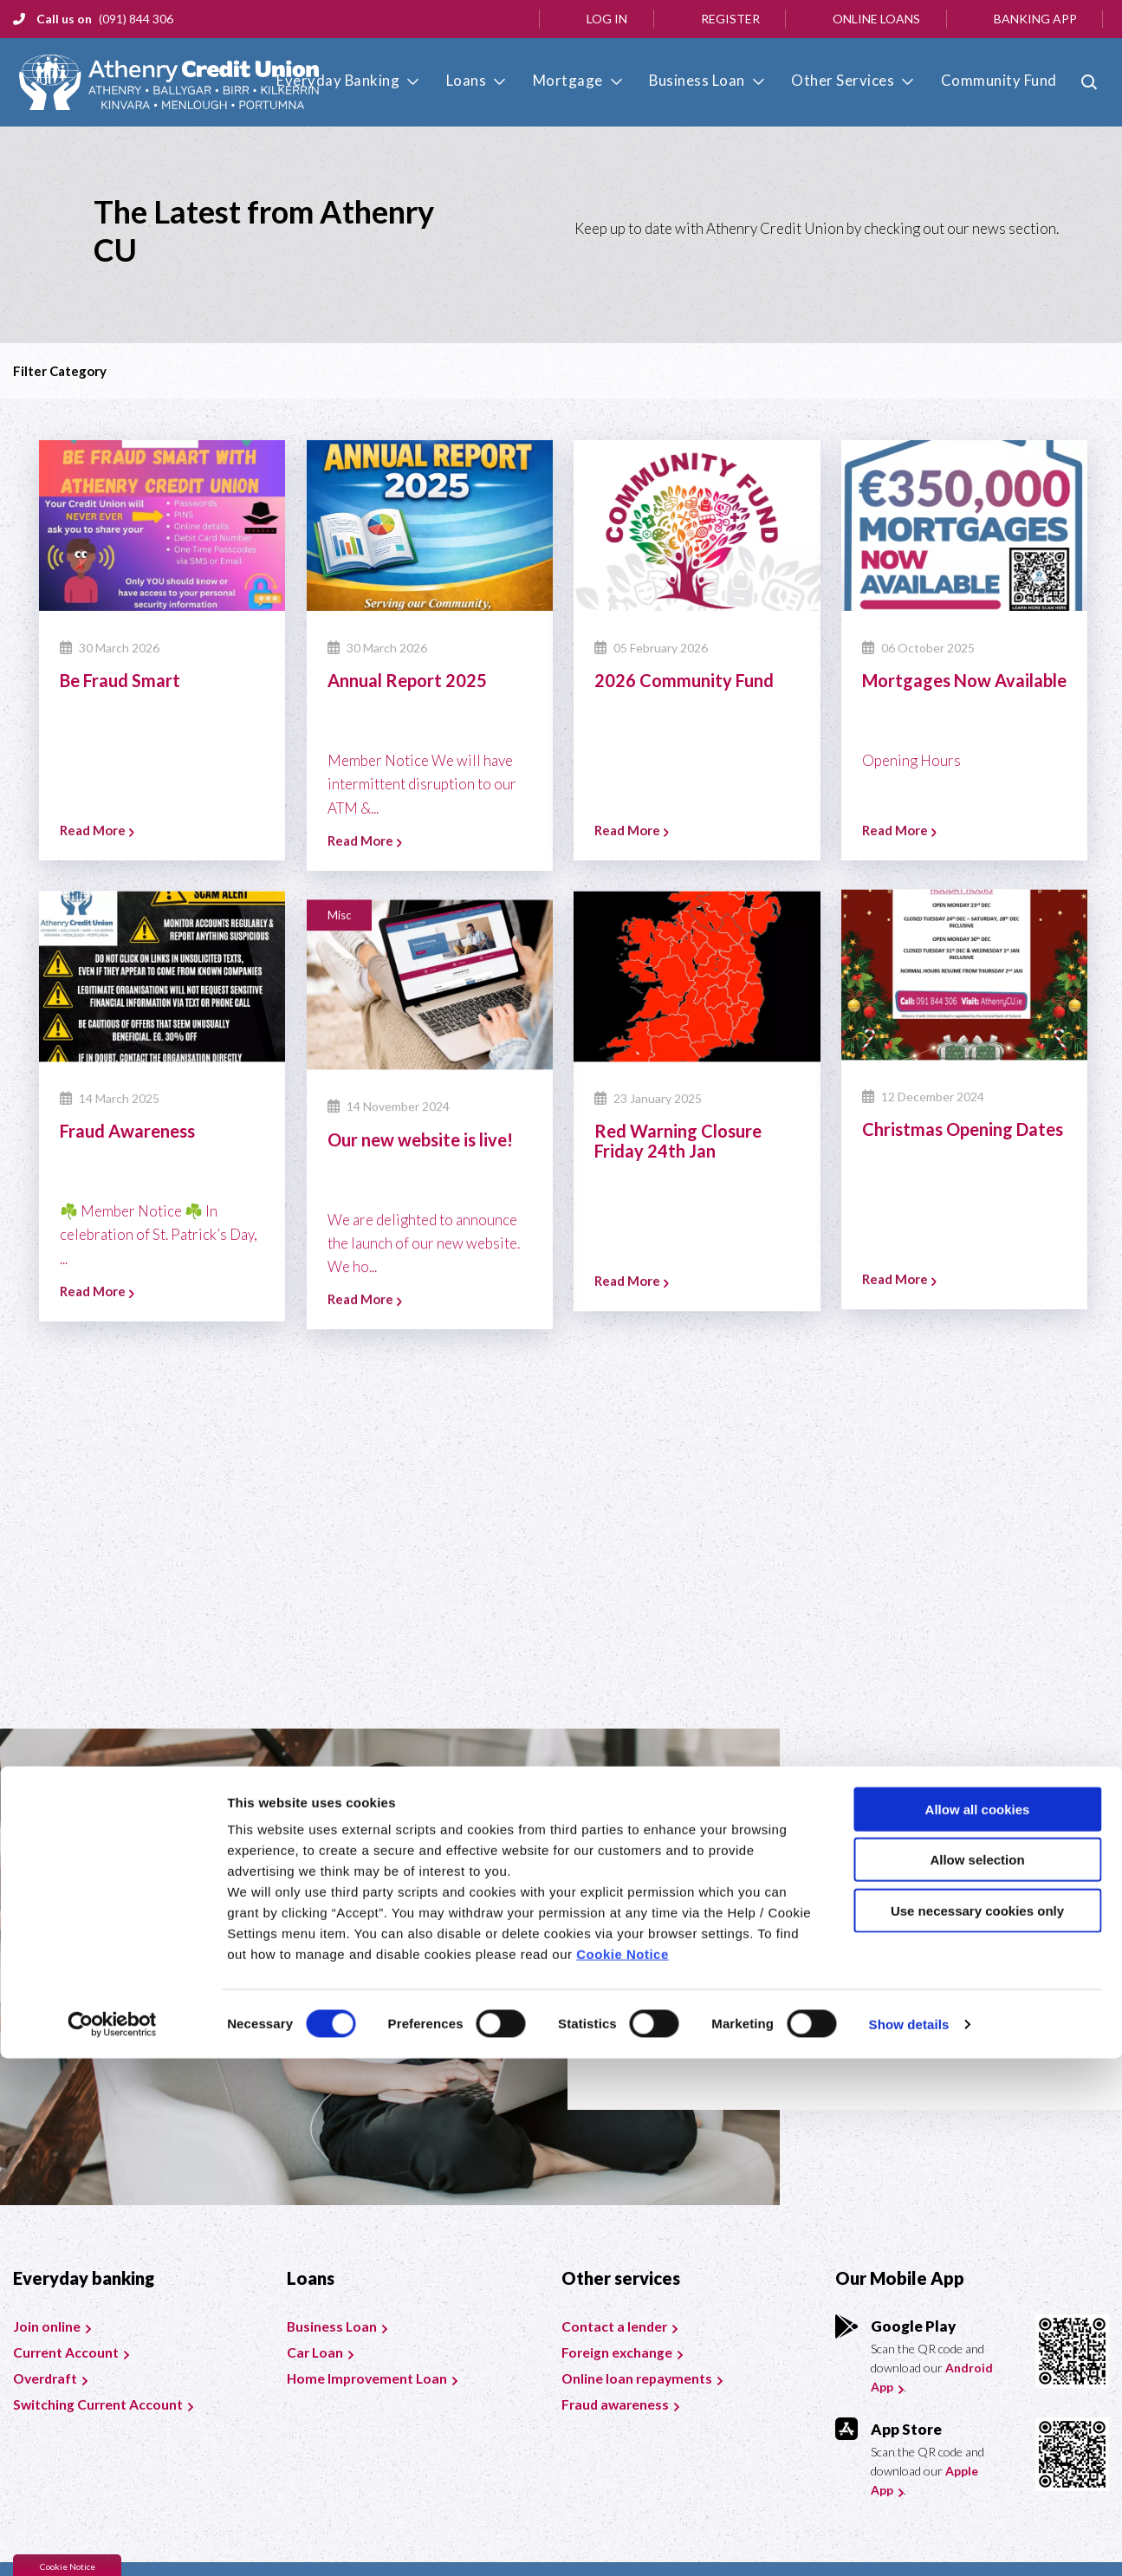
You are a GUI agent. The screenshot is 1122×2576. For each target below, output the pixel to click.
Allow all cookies (977, 2327)
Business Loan (720, 80)
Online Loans (876, 18)
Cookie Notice (622, 2471)
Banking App (1035, 18)
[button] (1091, 82)
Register (730, 18)
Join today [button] (697, 2030)
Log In (607, 18)
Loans (512, 80)
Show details (909, 2541)
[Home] (163, 82)
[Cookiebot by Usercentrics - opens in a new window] (112, 2542)
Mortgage (602, 80)
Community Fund (999, 80)
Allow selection (977, 2378)
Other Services (854, 80)
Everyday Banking (395, 80)
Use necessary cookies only (977, 2428)
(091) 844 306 (136, 18)
